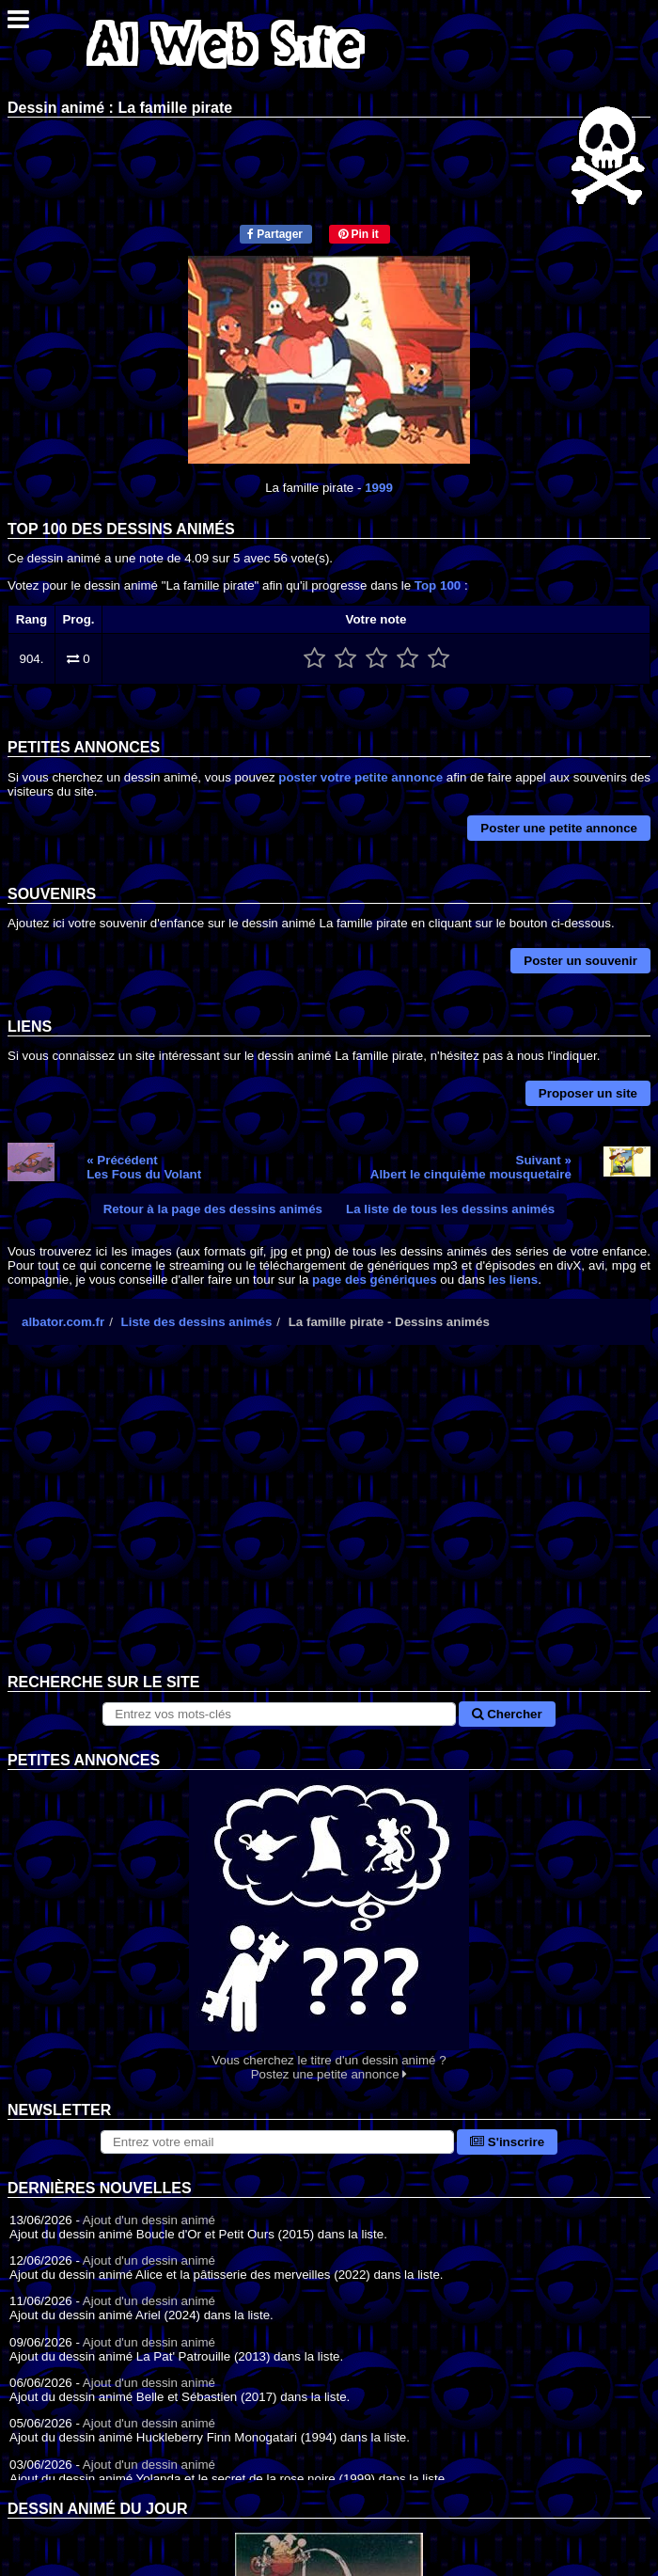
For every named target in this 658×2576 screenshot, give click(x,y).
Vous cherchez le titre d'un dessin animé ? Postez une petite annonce (329, 1925)
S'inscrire (507, 2142)
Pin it (358, 234)
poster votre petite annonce (360, 777)
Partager (275, 234)
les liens (514, 1279)
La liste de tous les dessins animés (450, 1209)
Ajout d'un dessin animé (149, 2220)
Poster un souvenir (580, 961)
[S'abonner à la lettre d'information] (277, 2142)
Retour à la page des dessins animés (212, 1209)
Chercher (506, 1714)
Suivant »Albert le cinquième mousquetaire (471, 1167)
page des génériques (374, 1279)
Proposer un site (588, 1093)
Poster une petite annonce (558, 828)
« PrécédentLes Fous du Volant (143, 1167)
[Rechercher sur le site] (279, 1714)
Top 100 (438, 585)
